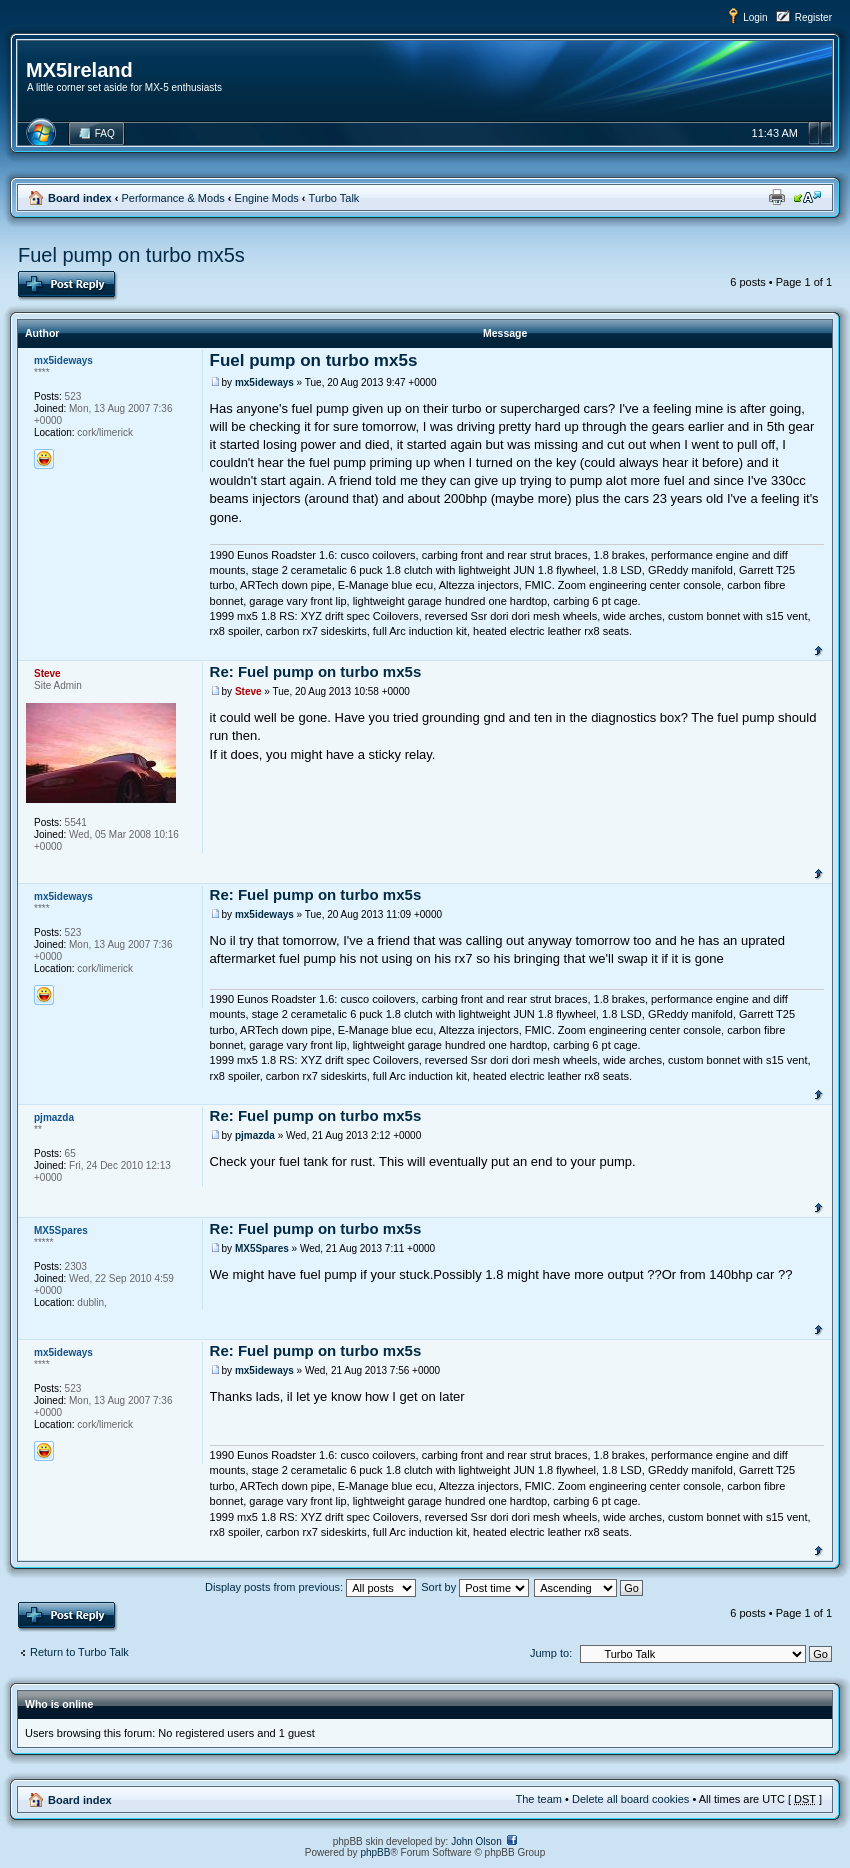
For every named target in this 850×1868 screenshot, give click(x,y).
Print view (777, 197)
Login (755, 17)
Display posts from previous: (310, 1587)
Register (813, 17)
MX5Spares (262, 1248)
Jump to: (551, 1653)
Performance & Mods (172, 198)
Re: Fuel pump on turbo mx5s (316, 671)
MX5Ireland (79, 70)
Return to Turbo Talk (79, 1652)
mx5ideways (264, 382)
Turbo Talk (334, 198)
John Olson (476, 1841)
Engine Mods (267, 198)
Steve (248, 691)
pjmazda (255, 1135)
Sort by (475, 1587)
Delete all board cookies (630, 1799)
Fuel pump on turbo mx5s (131, 255)
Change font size (807, 197)
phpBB (375, 1852)
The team (539, 1799)
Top (818, 649)
